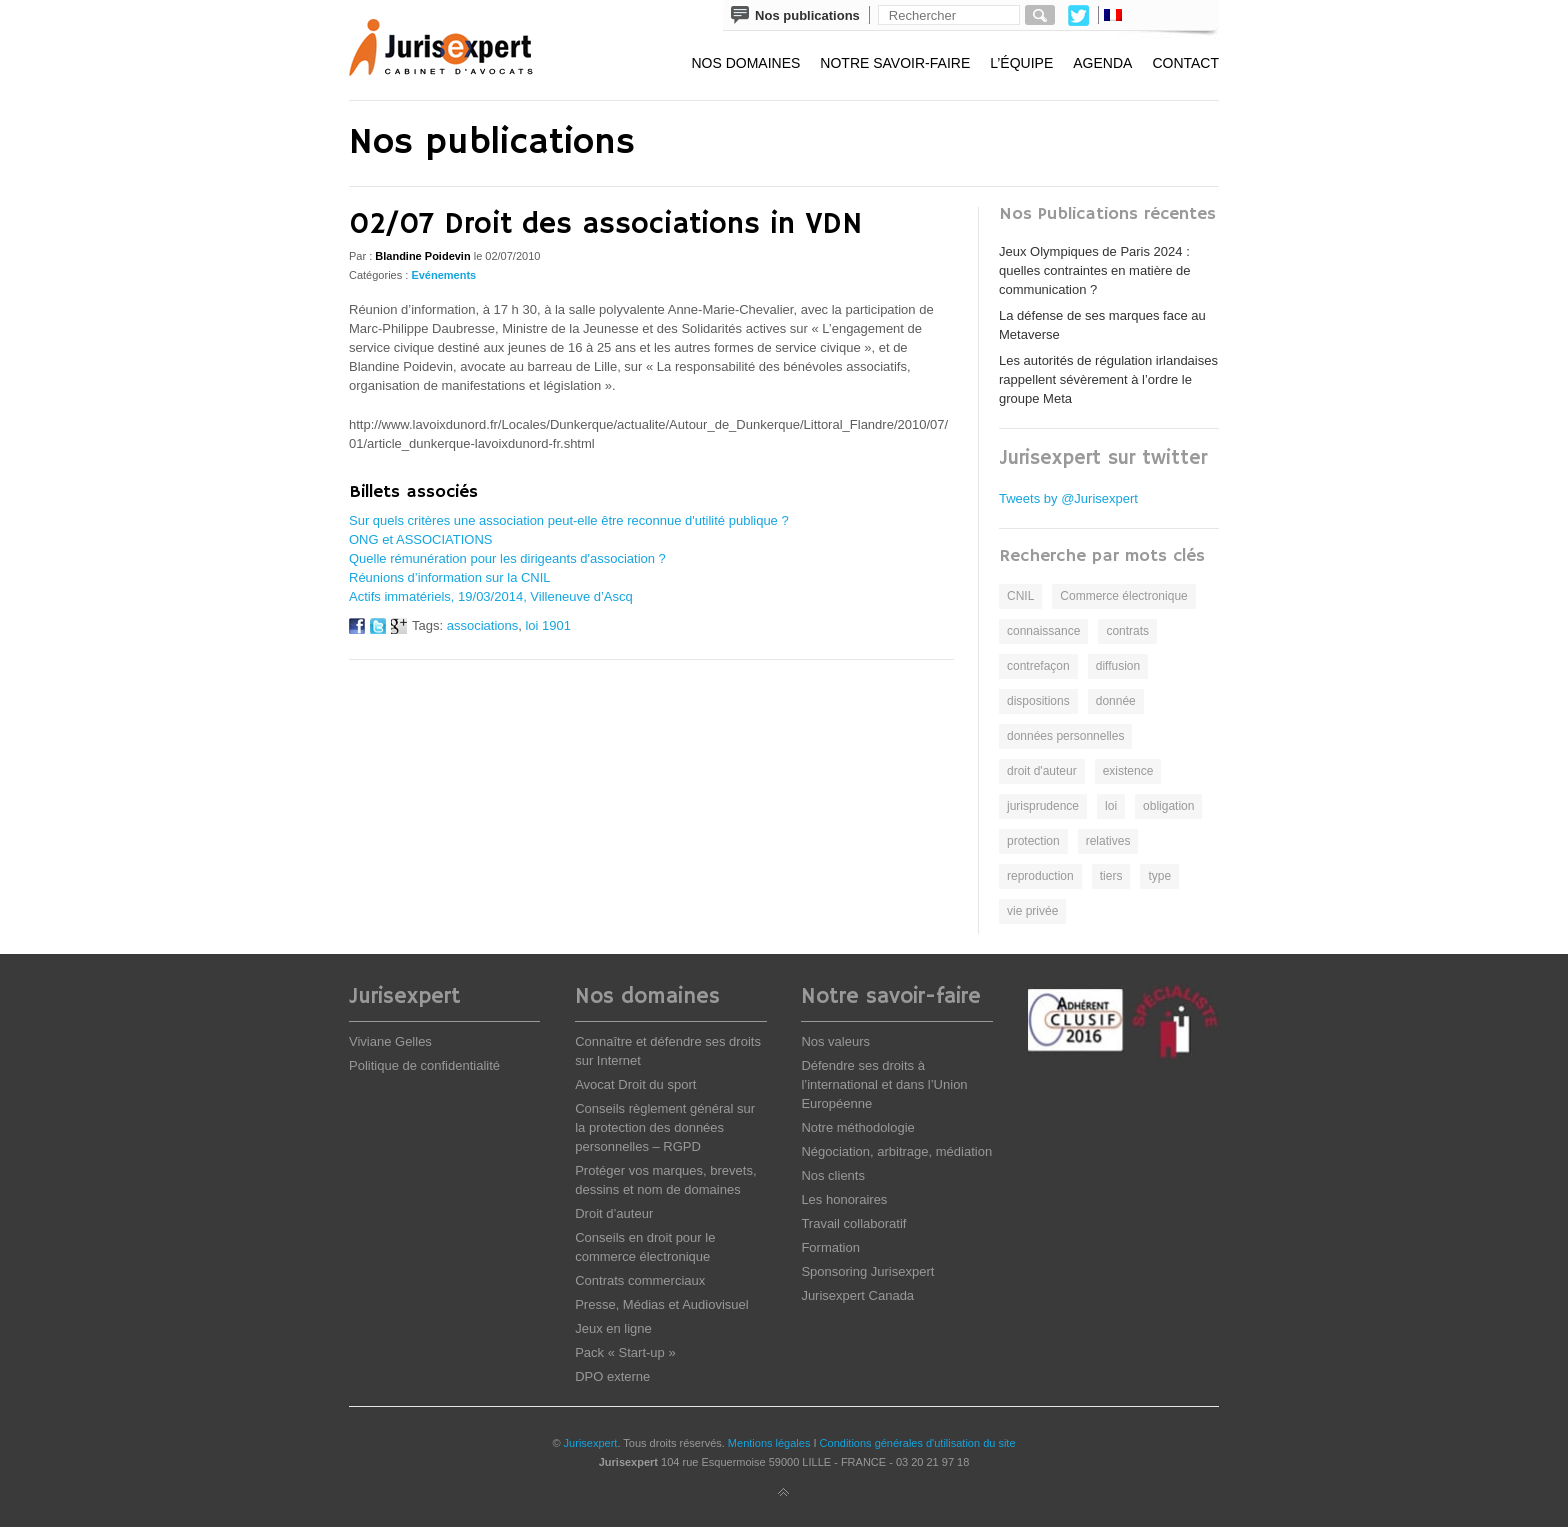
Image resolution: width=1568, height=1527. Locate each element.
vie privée (1032, 911)
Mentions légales (769, 1443)
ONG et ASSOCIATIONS (421, 539)
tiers (1111, 876)
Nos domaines (745, 63)
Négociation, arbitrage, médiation (896, 1151)
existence (1128, 771)
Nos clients (833, 1175)
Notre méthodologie (857, 1127)
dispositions (1038, 701)
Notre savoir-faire (895, 63)
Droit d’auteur (614, 1213)
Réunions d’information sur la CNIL (450, 577)
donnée (1116, 701)
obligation (1168, 806)
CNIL (1020, 596)
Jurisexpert (591, 1443)
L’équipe (1021, 63)
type (1159, 876)
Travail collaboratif (853, 1223)
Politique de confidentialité (424, 1065)
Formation (830, 1247)
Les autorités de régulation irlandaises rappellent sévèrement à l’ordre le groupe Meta (1108, 379)
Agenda (1102, 63)
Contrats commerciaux (640, 1280)
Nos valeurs (835, 1041)
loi (1111, 806)
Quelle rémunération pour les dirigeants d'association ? (507, 558)
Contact (1185, 63)
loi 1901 (548, 625)
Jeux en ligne (613, 1328)
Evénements (443, 275)
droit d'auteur (1042, 771)
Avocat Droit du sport (635, 1084)
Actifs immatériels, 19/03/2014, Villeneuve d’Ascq (491, 596)
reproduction (1040, 876)
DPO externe (612, 1376)
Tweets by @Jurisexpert (1068, 498)
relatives (1108, 841)
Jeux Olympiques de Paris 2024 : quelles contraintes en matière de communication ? (1095, 270)
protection (1033, 841)
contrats (1127, 631)
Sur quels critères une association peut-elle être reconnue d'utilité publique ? (569, 520)
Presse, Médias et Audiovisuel (661, 1304)
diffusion (1118, 666)
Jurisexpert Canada (857, 1295)
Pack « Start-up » (625, 1352)
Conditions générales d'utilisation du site (918, 1443)
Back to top (784, 1493)
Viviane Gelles (390, 1041)
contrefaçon (1038, 666)
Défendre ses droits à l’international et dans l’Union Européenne (884, 1084)
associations (483, 625)
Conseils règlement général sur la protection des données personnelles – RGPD (665, 1127)
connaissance (1043, 631)
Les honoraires (844, 1199)
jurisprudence (1043, 806)
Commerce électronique (1123, 596)
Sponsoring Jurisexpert (867, 1271)
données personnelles (1065, 736)
